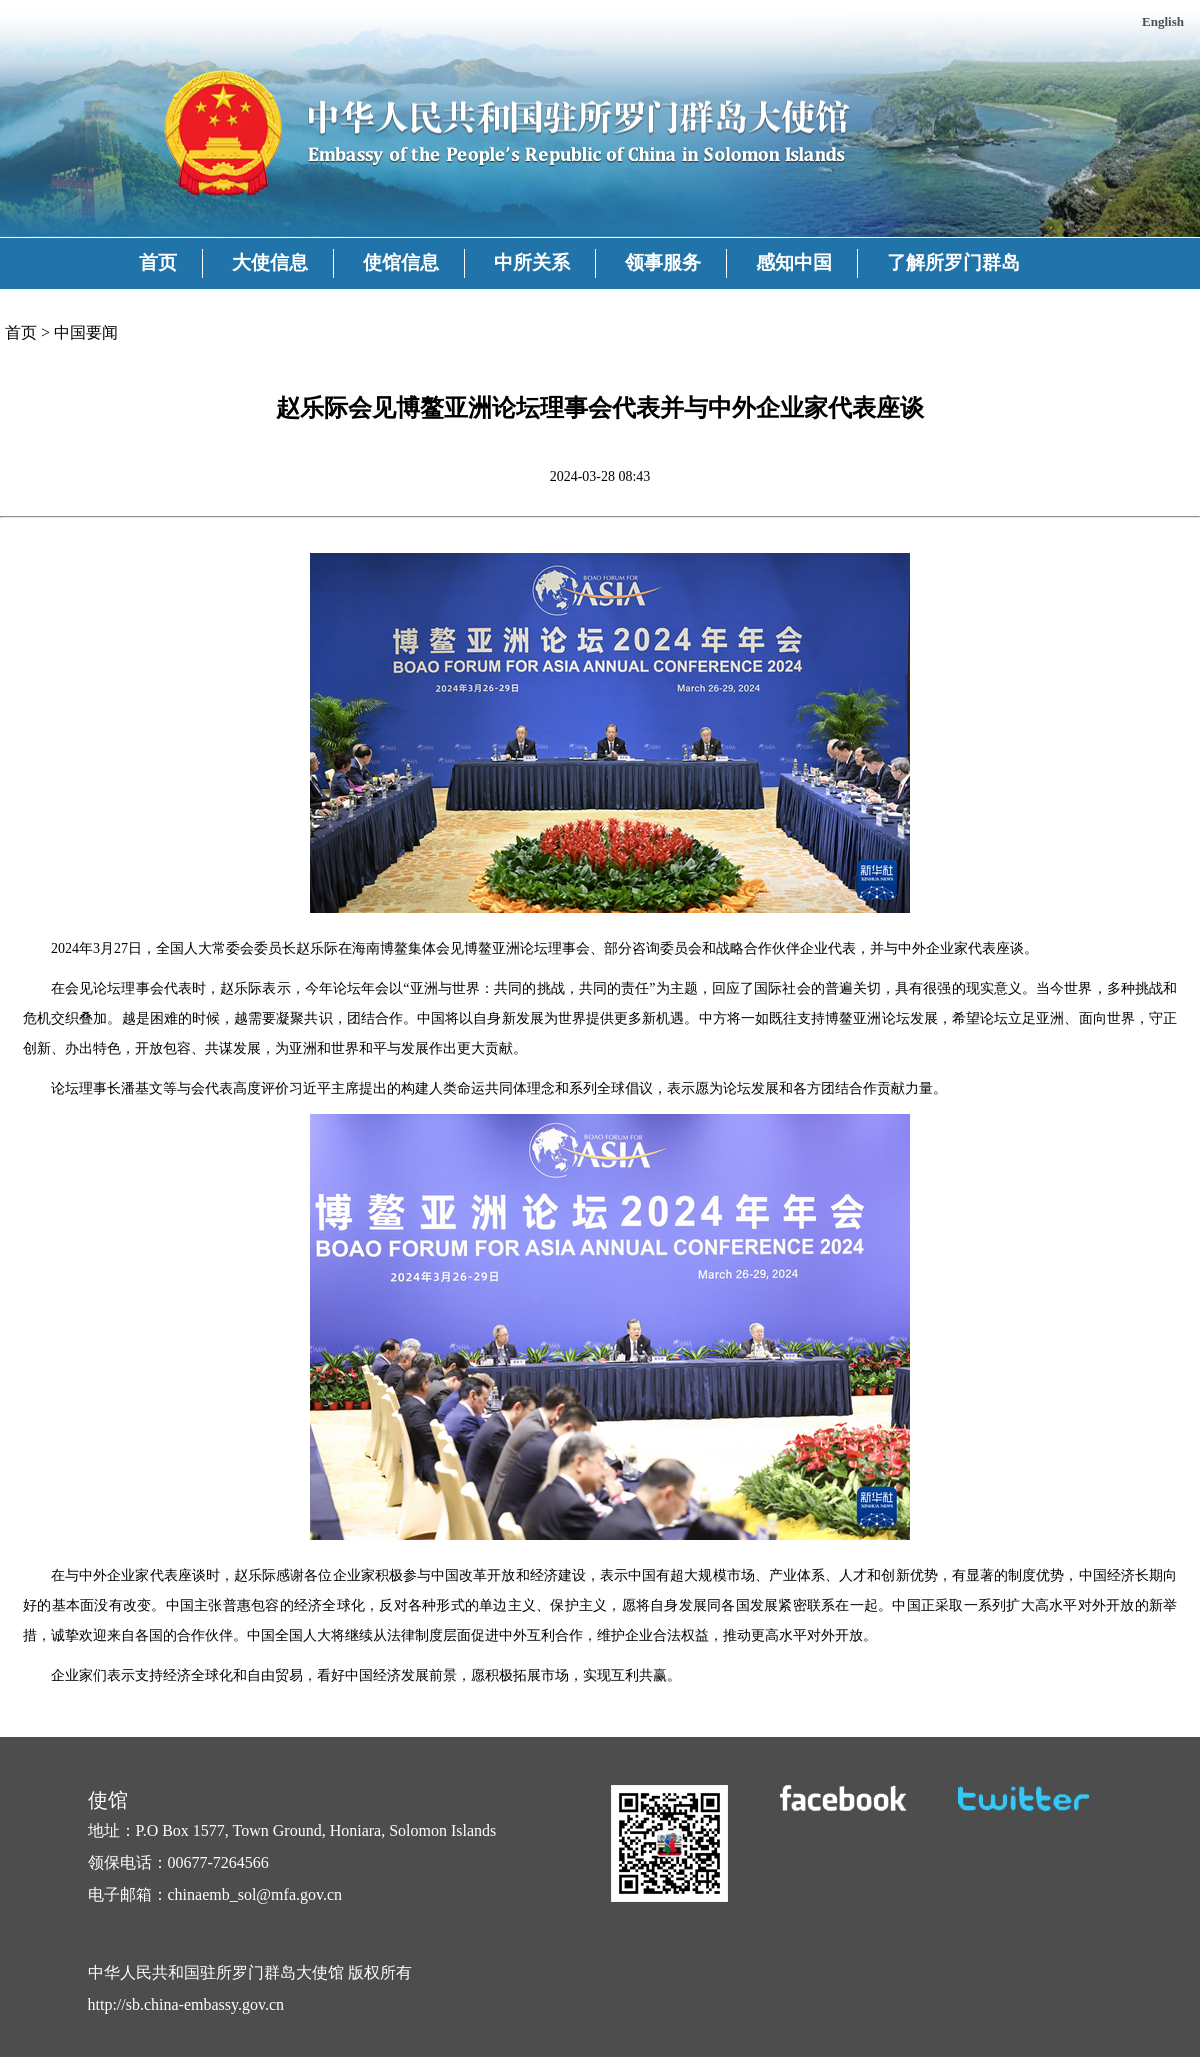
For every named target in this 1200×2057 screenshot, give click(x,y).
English (1163, 21)
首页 (158, 262)
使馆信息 (401, 262)
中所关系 (532, 262)
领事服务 (663, 262)
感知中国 (794, 262)
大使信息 (270, 262)
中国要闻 (86, 332)
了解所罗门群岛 (953, 262)
